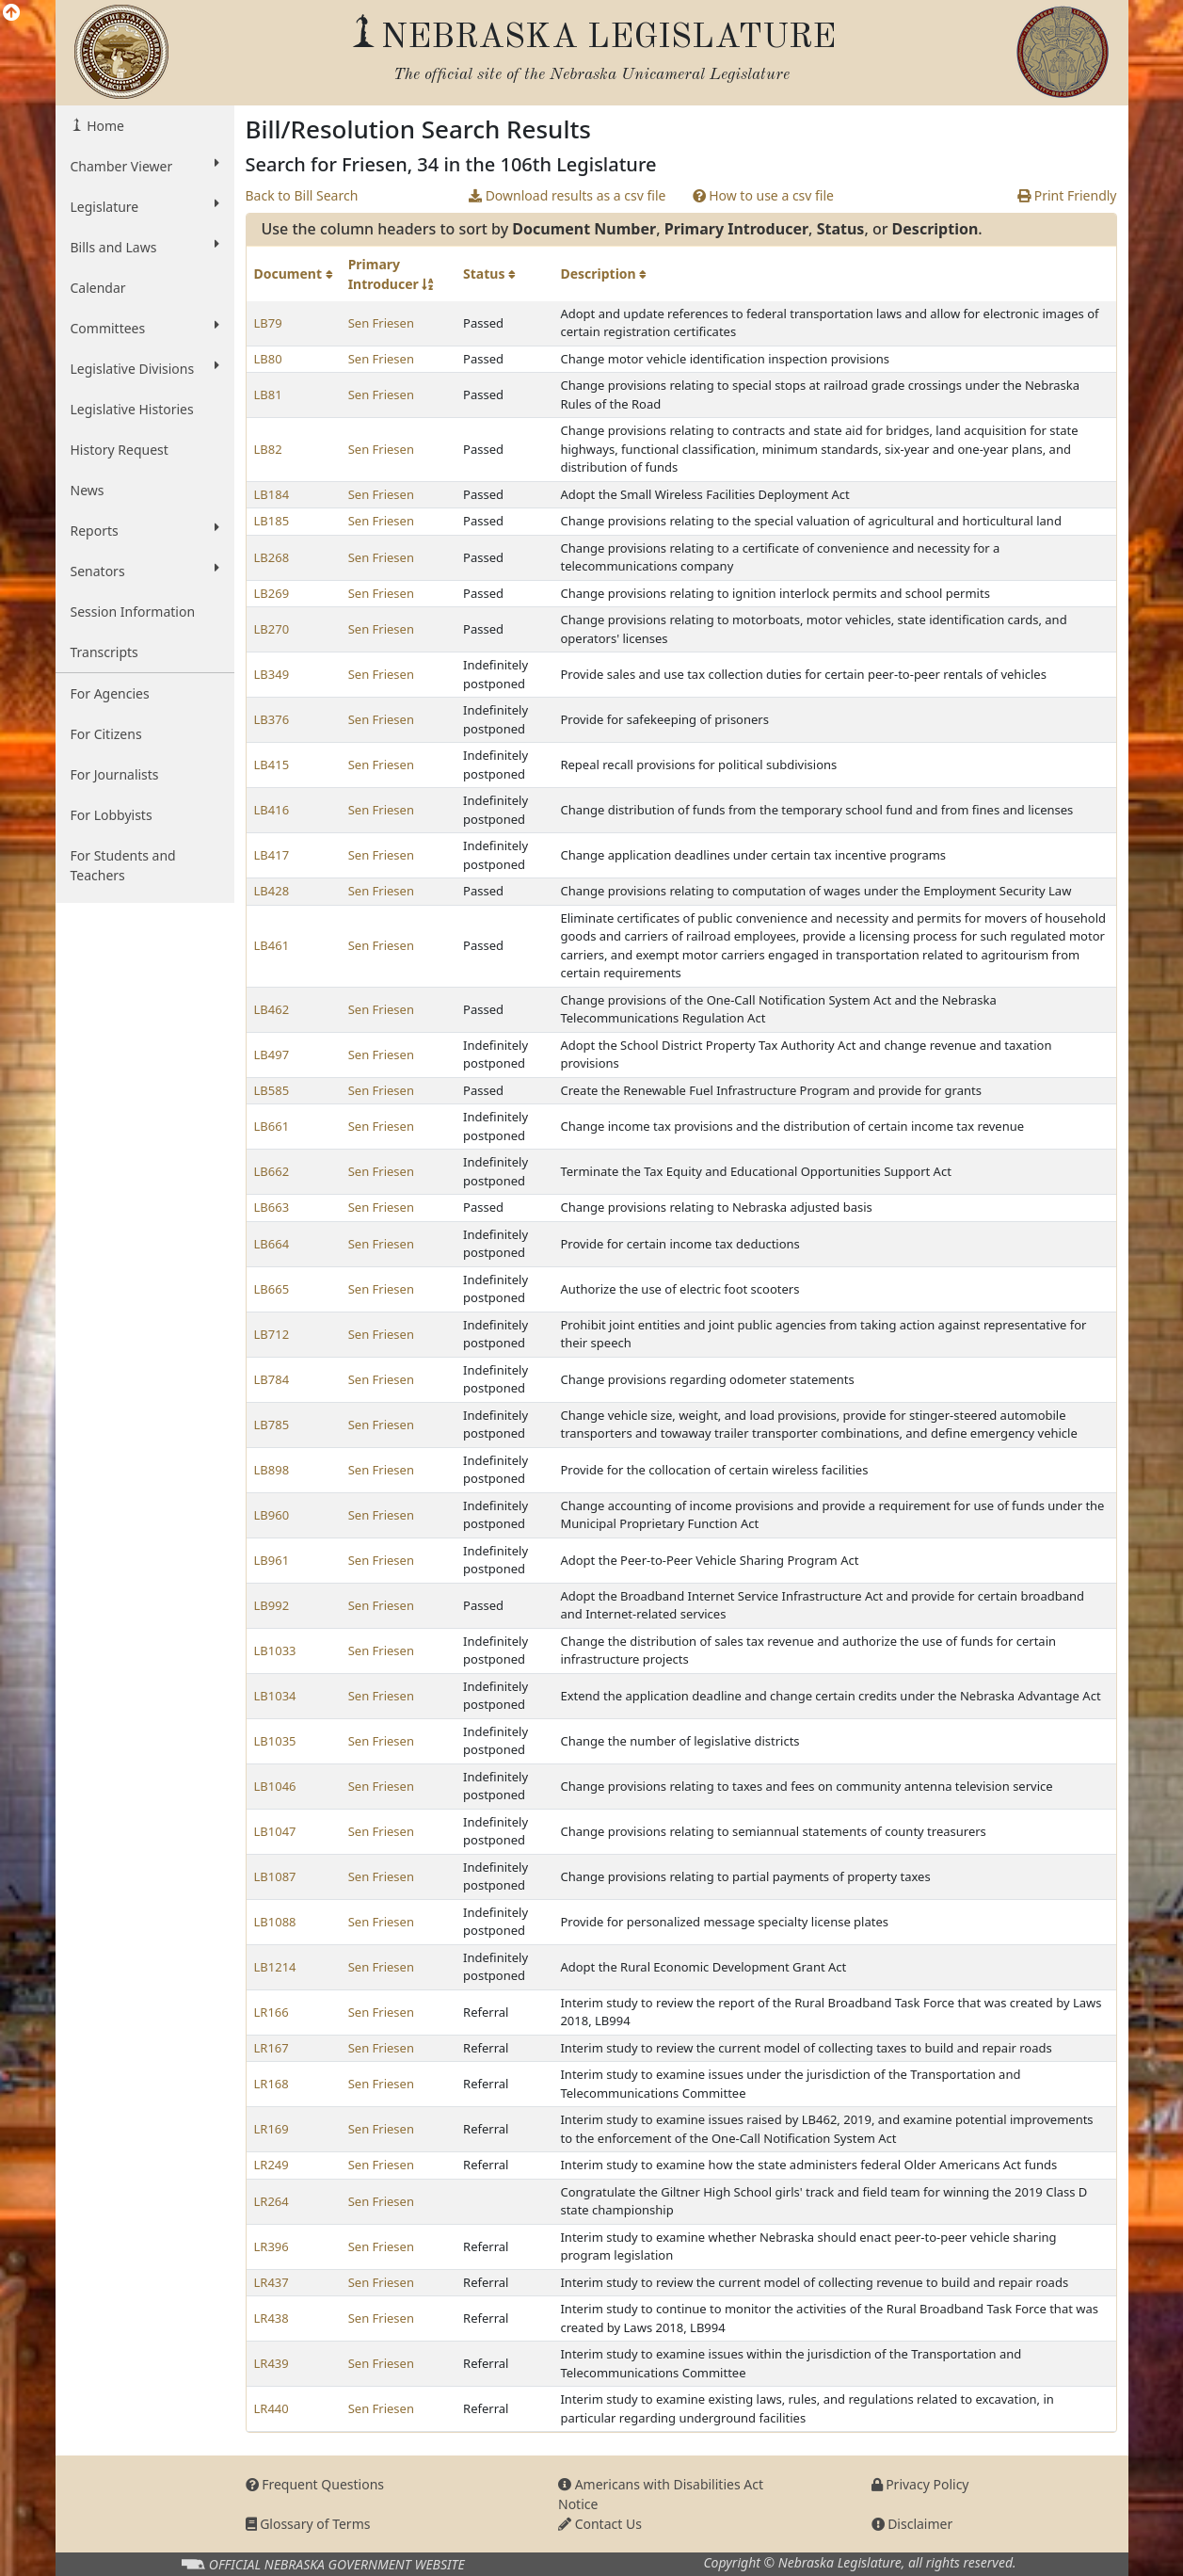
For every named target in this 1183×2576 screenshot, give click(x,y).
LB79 (268, 322)
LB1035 (275, 1740)
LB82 (268, 449)
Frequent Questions (315, 2484)
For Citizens (106, 734)
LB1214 (275, 1966)
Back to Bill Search (302, 195)
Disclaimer (912, 2524)
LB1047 (275, 1831)
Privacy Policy (920, 2484)
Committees (145, 327)
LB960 (272, 1514)
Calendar (98, 288)
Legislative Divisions (145, 368)
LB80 (268, 358)
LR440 (271, 2408)
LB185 (272, 520)
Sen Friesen (381, 322)
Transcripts (104, 652)
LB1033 (275, 1650)
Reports (145, 530)
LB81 (268, 394)
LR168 (271, 2083)
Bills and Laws (145, 246)
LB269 (272, 593)
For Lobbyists (111, 815)
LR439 (271, 2363)
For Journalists (115, 774)
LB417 (272, 854)
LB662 (272, 1171)
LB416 (272, 809)
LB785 (272, 1424)
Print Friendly (1066, 195)
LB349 (272, 674)
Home (104, 126)
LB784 (272, 1379)
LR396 (271, 2246)
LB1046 (275, 1786)
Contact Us (600, 2524)
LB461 (272, 945)
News (87, 490)
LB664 (272, 1243)
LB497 (272, 1054)
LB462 (272, 1009)
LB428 (272, 890)
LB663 (272, 1207)
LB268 (272, 557)
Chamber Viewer (145, 165)
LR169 (271, 2128)
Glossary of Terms (308, 2524)
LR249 (271, 2164)
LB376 (272, 719)
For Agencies (110, 693)
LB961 (272, 1560)
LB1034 (275, 1695)
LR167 (271, 2047)
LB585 (272, 1090)
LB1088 (275, 1921)
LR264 (271, 2201)
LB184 (272, 494)
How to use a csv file (764, 195)
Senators (145, 570)
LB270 (272, 628)
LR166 (271, 2012)
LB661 (272, 1126)
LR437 (271, 2282)
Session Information (133, 611)
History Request (119, 450)
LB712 (272, 1334)
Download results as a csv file (567, 195)
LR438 (271, 2318)
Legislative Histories (132, 409)
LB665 (272, 1288)
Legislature (145, 206)
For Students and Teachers (123, 865)
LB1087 (275, 1876)
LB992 (272, 1605)
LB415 (272, 764)
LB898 (272, 1469)
